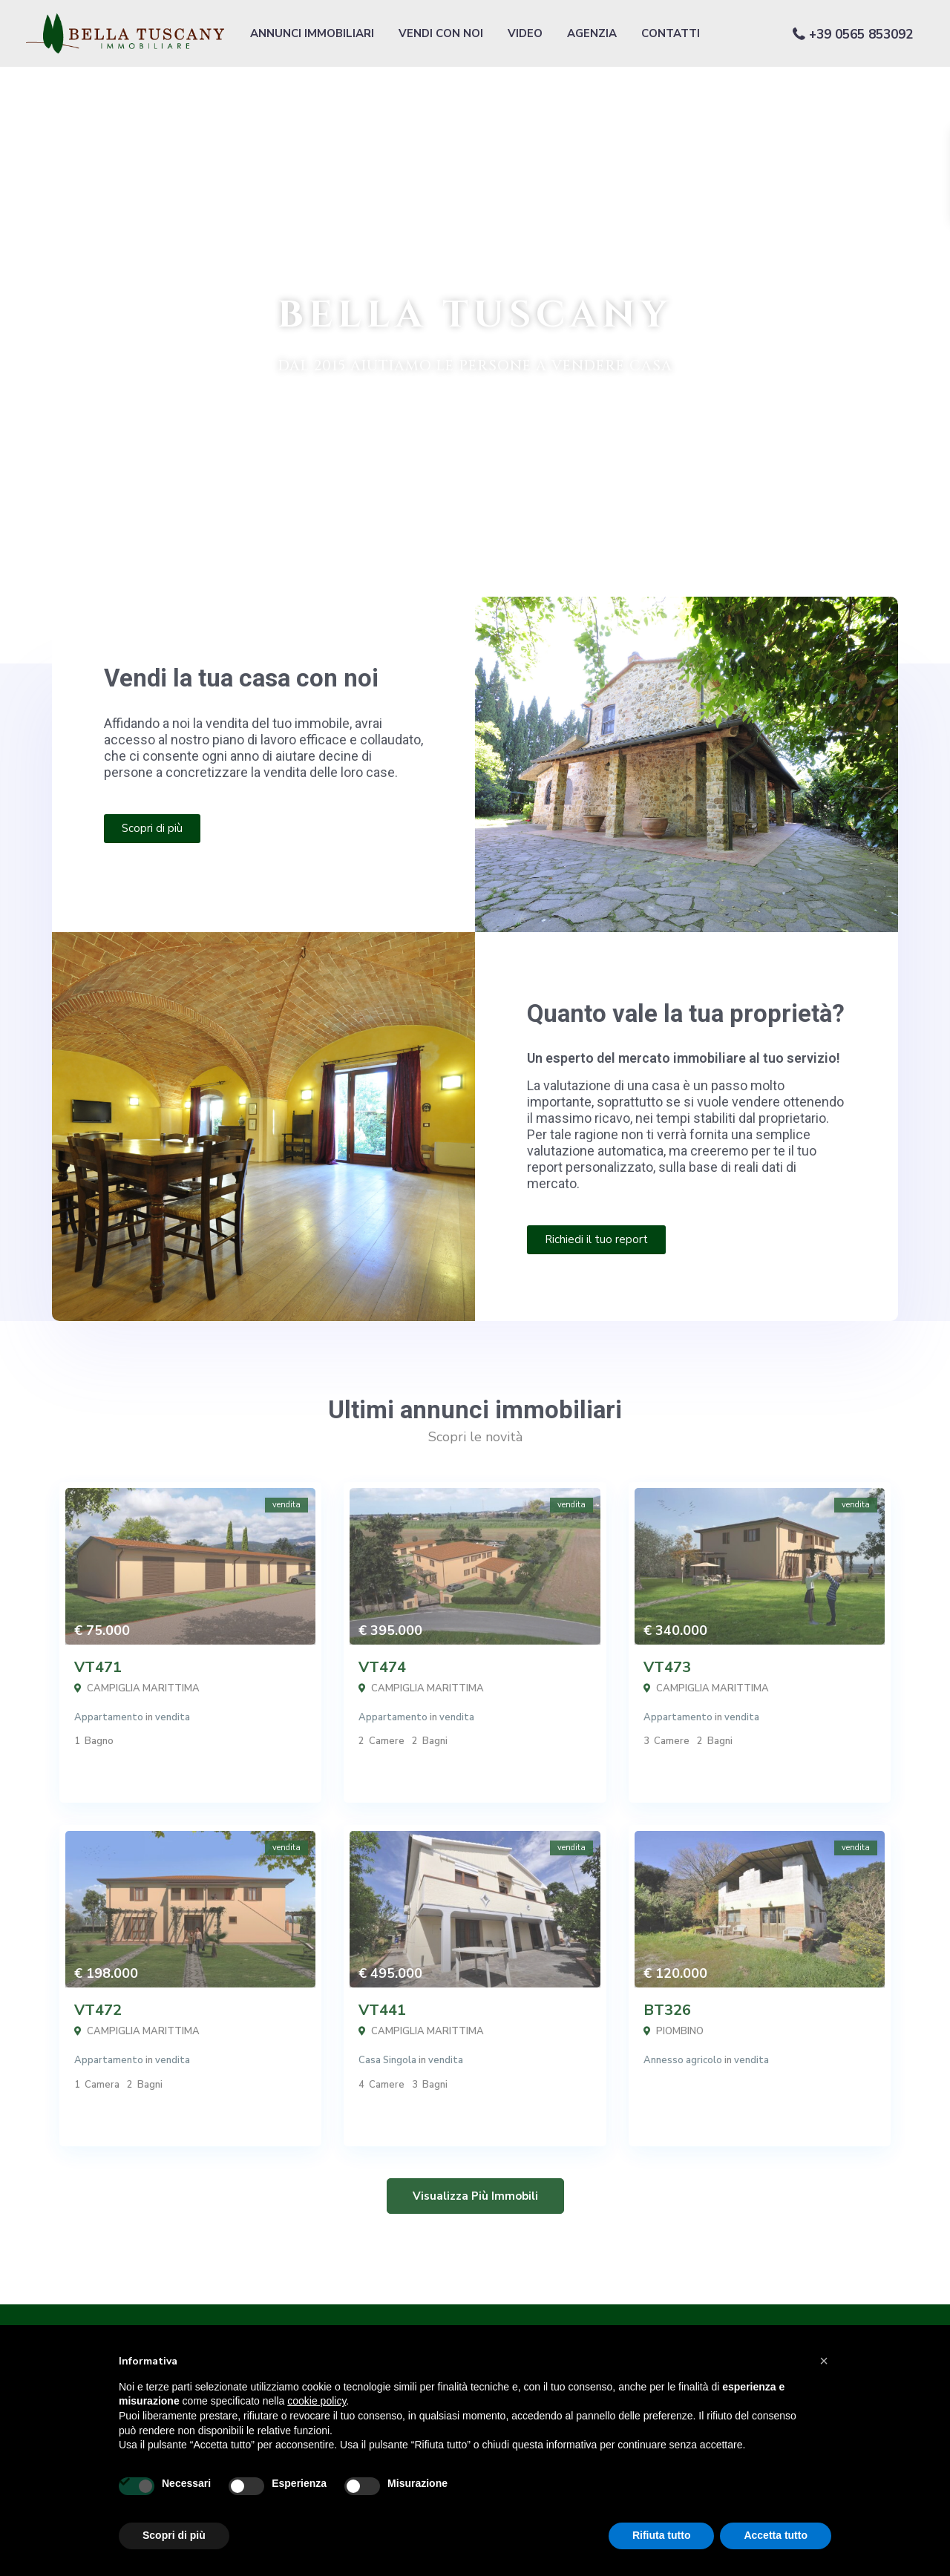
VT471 (98, 1667)
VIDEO (525, 33)
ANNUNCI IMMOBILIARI (312, 33)
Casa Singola (387, 2060)
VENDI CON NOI (441, 33)
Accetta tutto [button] (776, 2535)
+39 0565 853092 (861, 34)
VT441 (382, 2010)
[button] (824, 2361)
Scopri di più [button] (174, 2535)
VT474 (382, 1667)
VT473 (667, 1667)
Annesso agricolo (682, 2060)
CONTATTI (670, 33)
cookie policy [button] (316, 2401)
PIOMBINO (680, 2031)
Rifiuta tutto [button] (661, 2535)
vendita (172, 1717)
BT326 (667, 2010)
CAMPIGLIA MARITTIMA (143, 1688)
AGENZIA (592, 33)
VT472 (98, 2010)
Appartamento (108, 1717)
